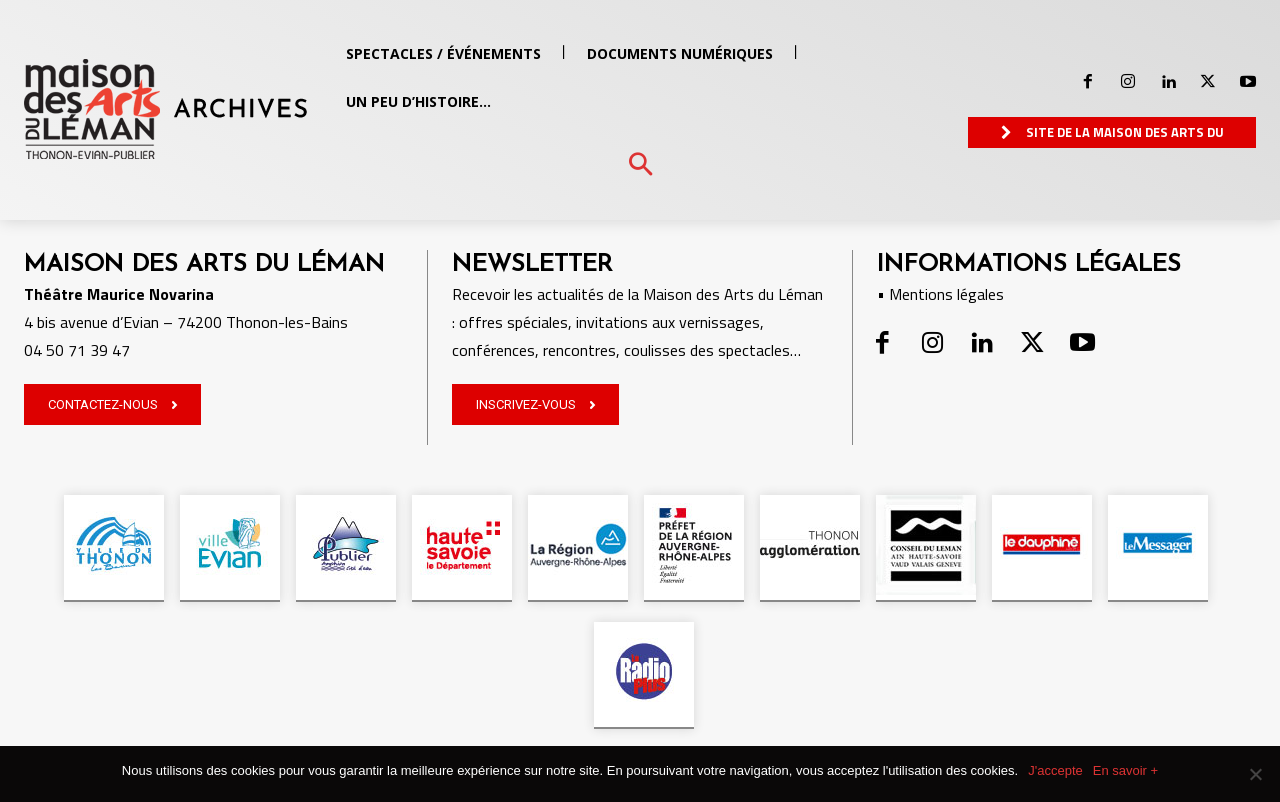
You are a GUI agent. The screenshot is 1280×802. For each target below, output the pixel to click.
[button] (640, 165)
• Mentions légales (940, 294)
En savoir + (1125, 770)
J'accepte (1055, 770)
